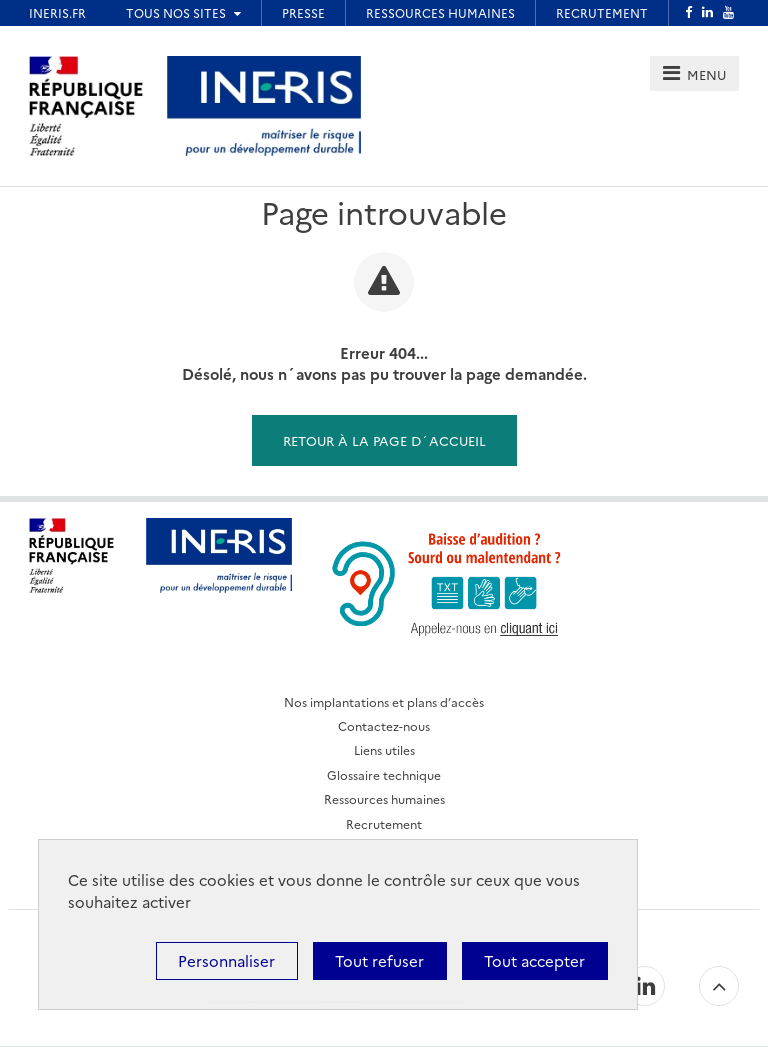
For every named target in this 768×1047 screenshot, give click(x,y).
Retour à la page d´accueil (384, 440)
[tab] (694, 73)
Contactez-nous (384, 725)
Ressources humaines (384, 798)
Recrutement (384, 823)
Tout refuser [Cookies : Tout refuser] (379, 960)
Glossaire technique (384, 774)
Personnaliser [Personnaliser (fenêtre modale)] (226, 960)
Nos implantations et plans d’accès (384, 701)
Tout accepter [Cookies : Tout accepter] (534, 960)
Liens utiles (384, 749)
